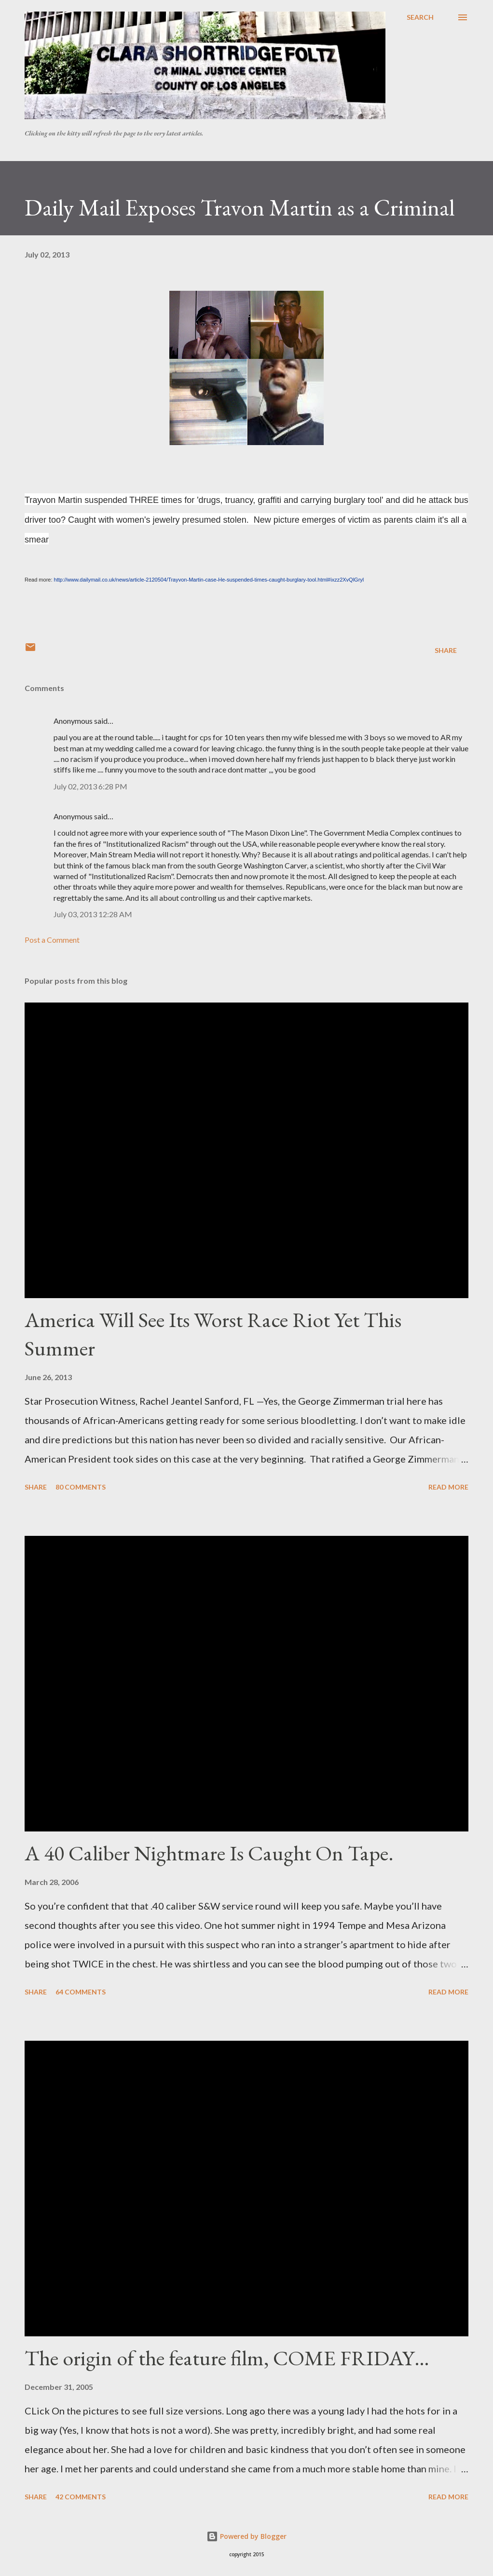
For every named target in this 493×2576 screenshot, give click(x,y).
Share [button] (446, 650)
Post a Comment (52, 939)
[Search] (420, 17)
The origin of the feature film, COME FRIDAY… (227, 2358)
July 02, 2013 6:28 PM (90, 786)
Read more (448, 1487)
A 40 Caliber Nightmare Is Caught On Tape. (209, 1853)
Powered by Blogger (246, 2536)
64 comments (80, 1992)
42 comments (80, 2497)
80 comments (80, 1487)
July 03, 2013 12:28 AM (93, 914)
